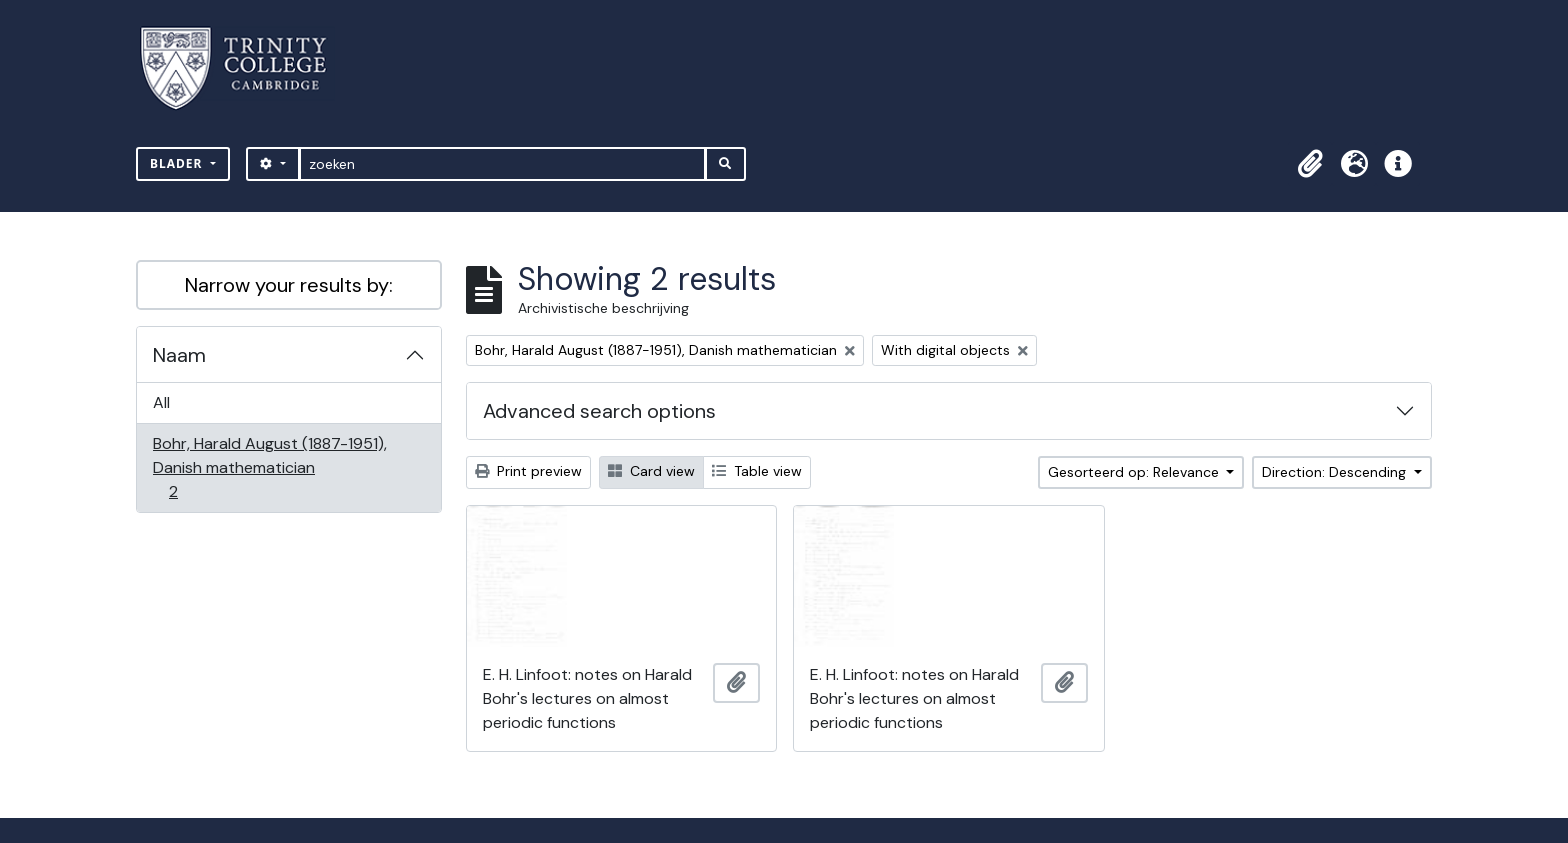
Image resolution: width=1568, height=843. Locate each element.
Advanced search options (599, 411)
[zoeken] (502, 164)
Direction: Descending (1336, 472)
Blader (178, 163)
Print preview (528, 471)
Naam (179, 355)
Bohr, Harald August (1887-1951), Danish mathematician (269, 467)
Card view (651, 471)
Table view (757, 471)
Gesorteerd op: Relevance (1135, 472)
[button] (1310, 164)
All (161, 402)
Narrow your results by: (289, 285)
